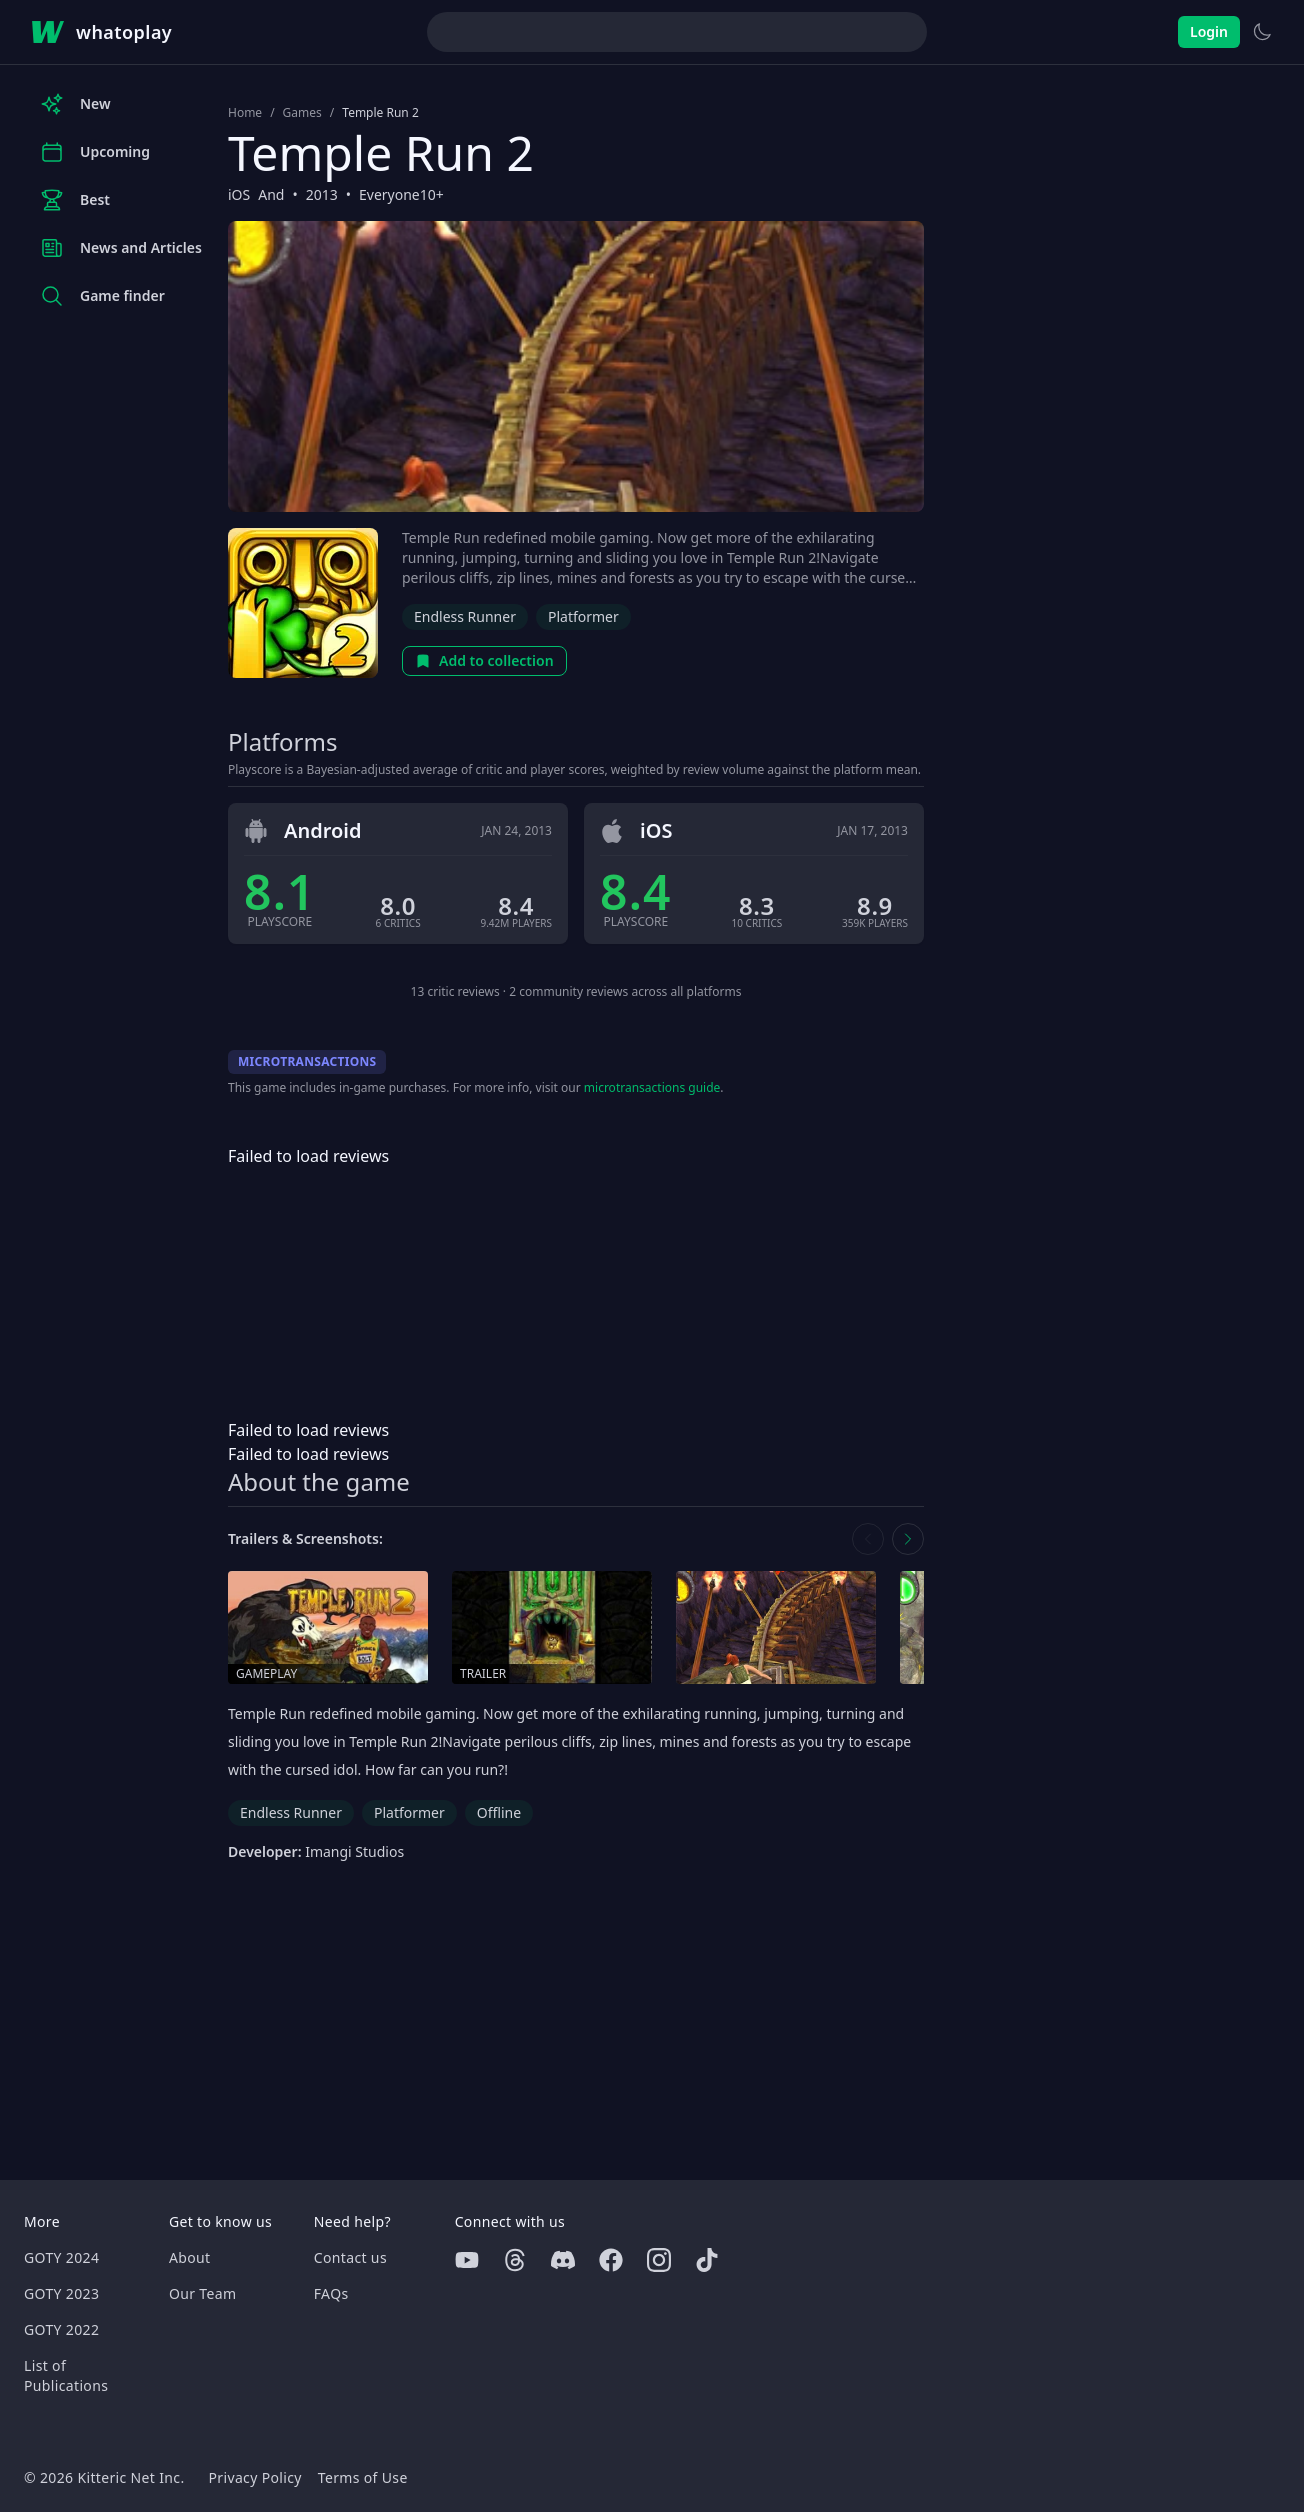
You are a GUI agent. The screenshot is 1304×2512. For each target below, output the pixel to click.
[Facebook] (611, 2260)
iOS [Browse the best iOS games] (239, 194)
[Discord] (563, 2260)
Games (302, 113)
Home (245, 113)
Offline (499, 1812)
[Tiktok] (707, 2260)
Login (1209, 31)
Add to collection (484, 660)
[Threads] (515, 2260)
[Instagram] (659, 2260)
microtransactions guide (652, 1087)
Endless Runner (465, 616)
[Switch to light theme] (1262, 32)
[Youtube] (467, 2260)
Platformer (583, 616)
